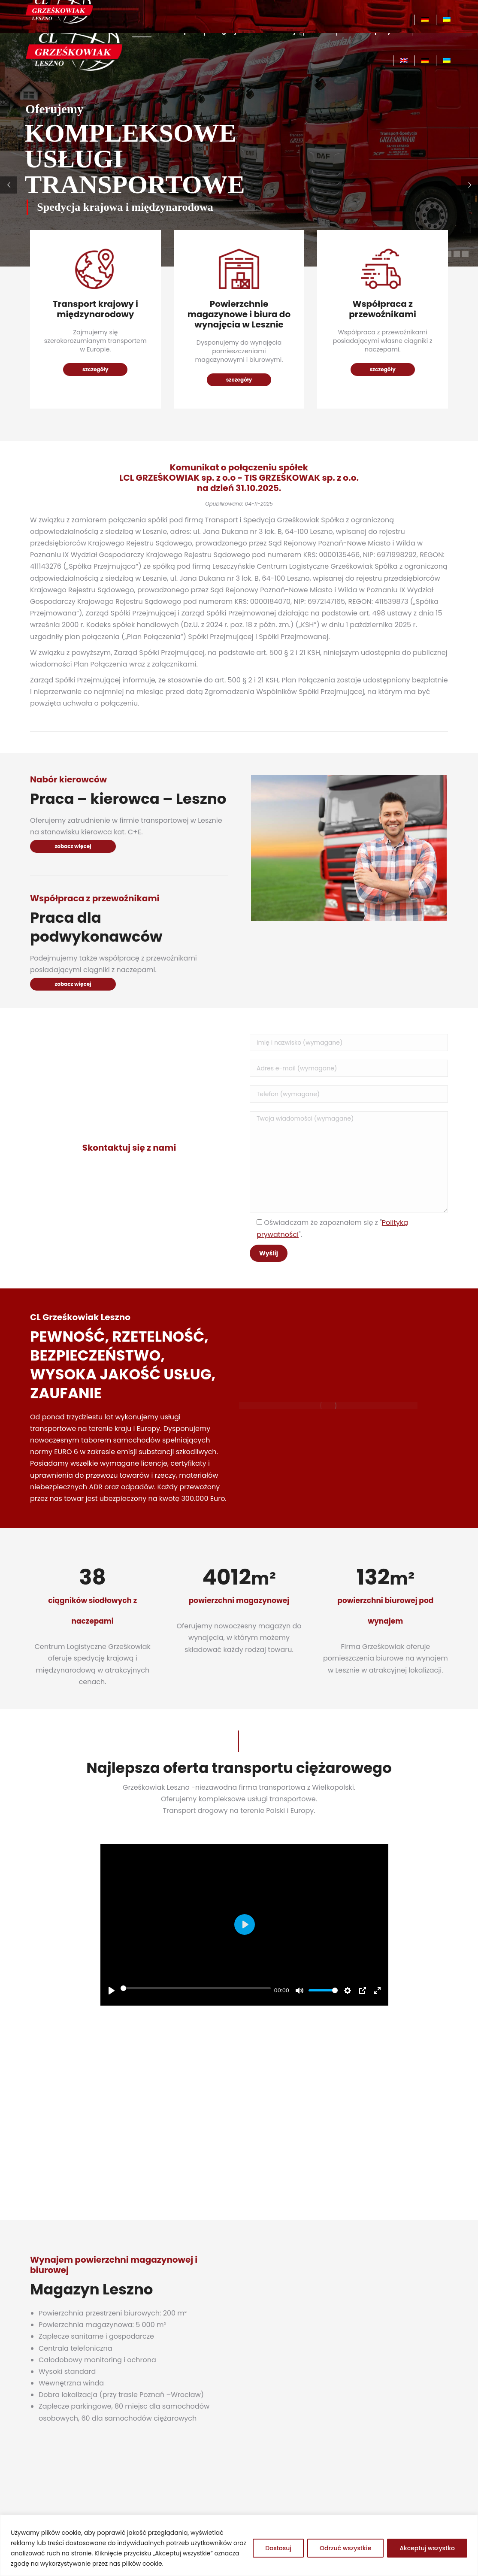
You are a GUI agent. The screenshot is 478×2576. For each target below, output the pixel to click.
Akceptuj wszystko (427, 2548)
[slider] (196, 1988)
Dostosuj (278, 2548)
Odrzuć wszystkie (345, 2548)
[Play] (111, 1990)
